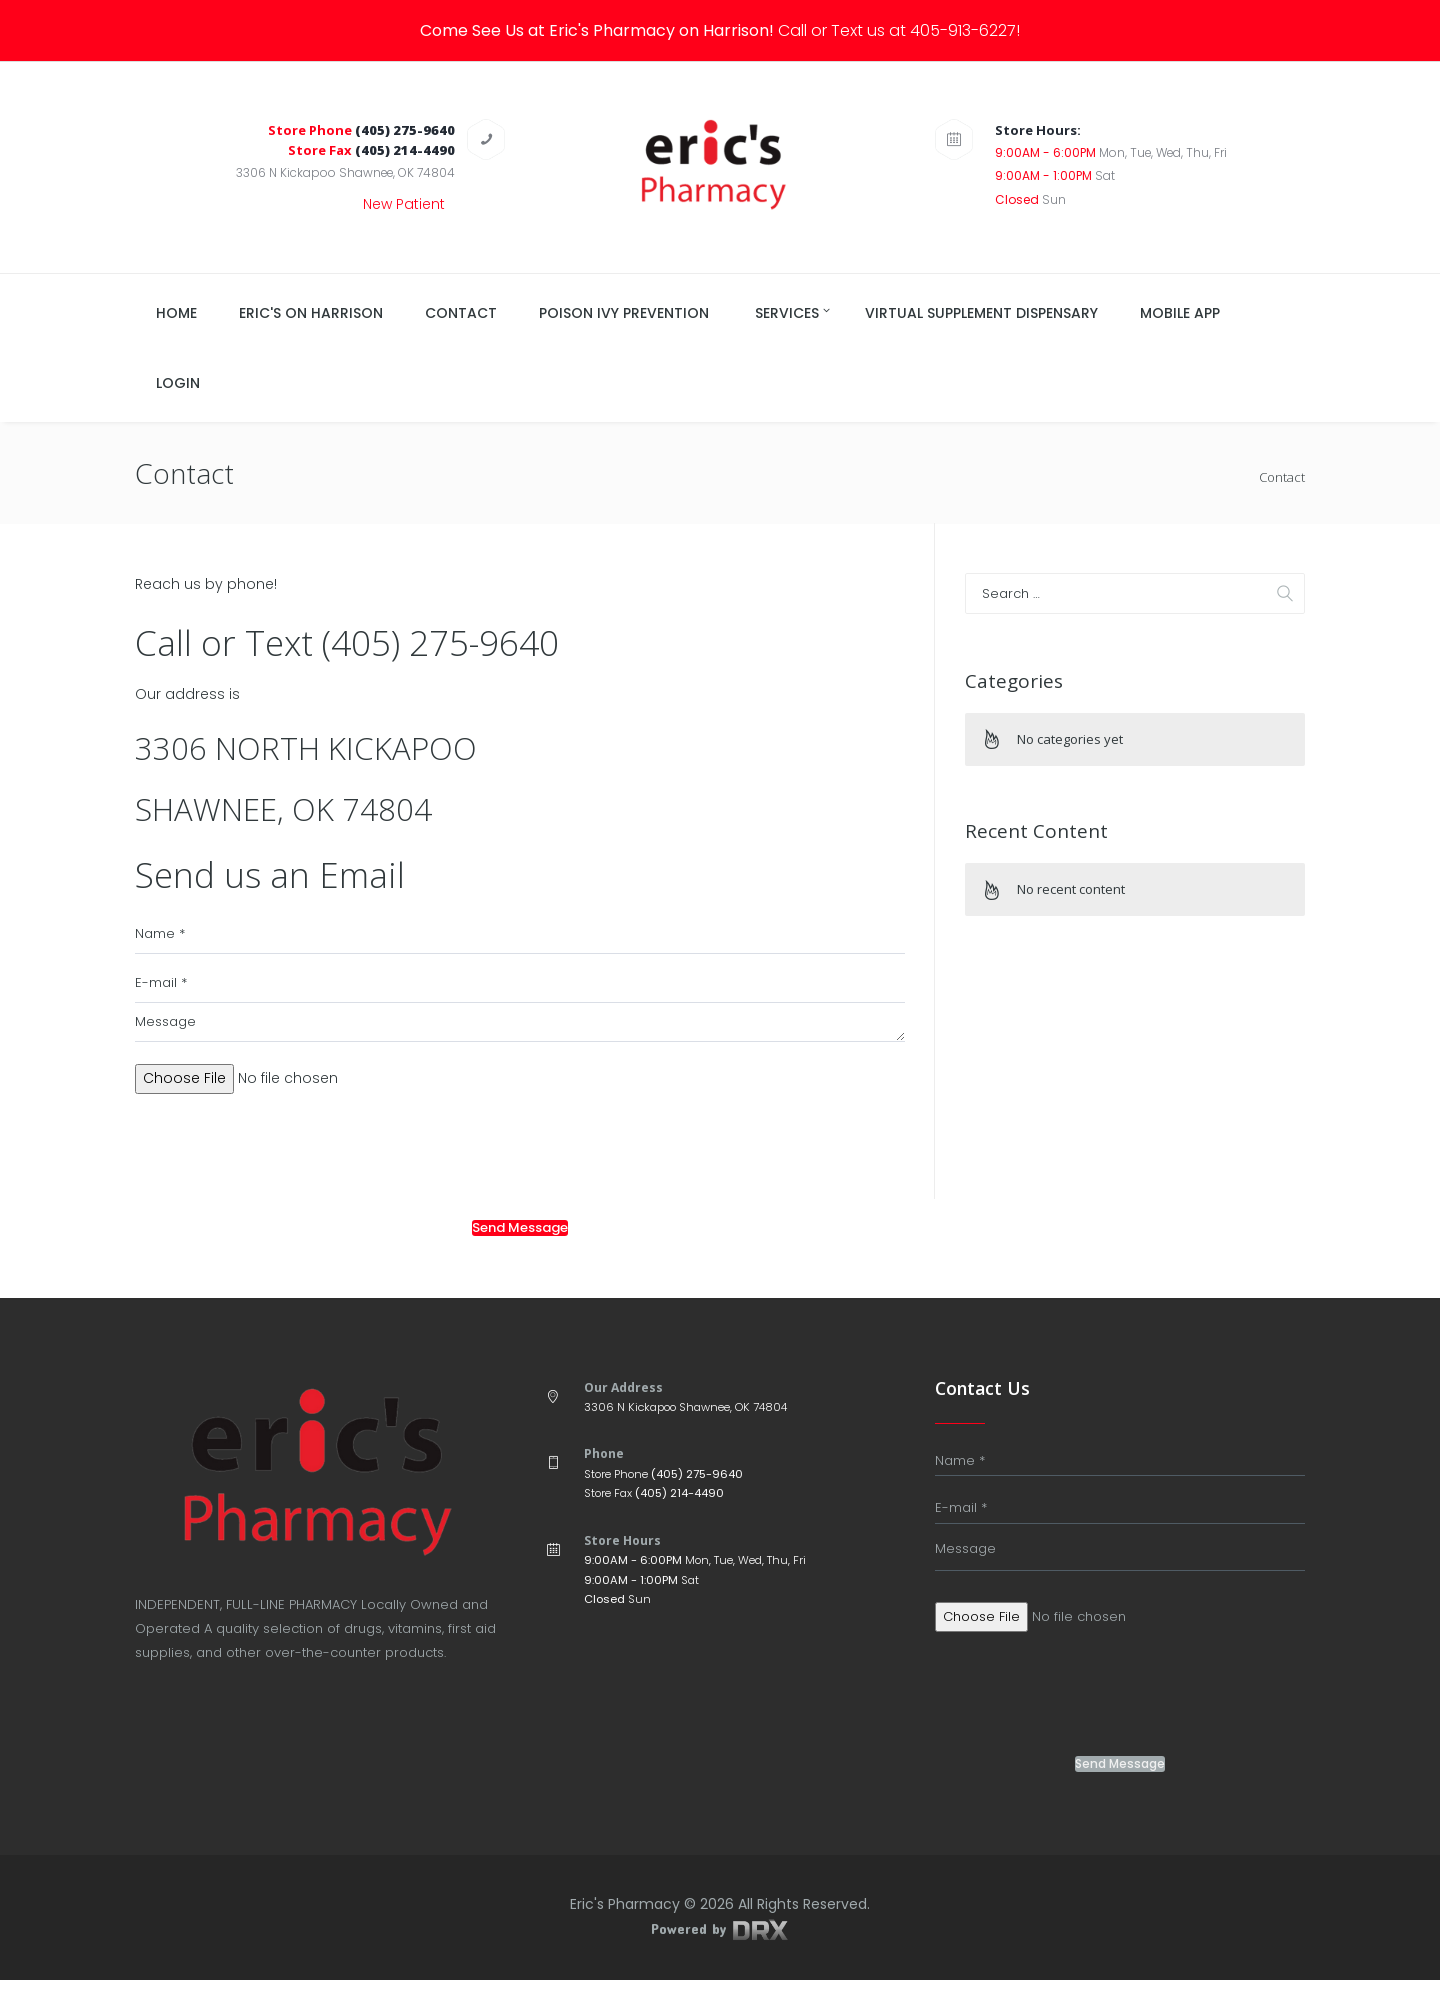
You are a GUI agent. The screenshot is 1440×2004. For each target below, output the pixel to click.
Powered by (720, 1952)
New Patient (404, 204)
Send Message (520, 1252)
